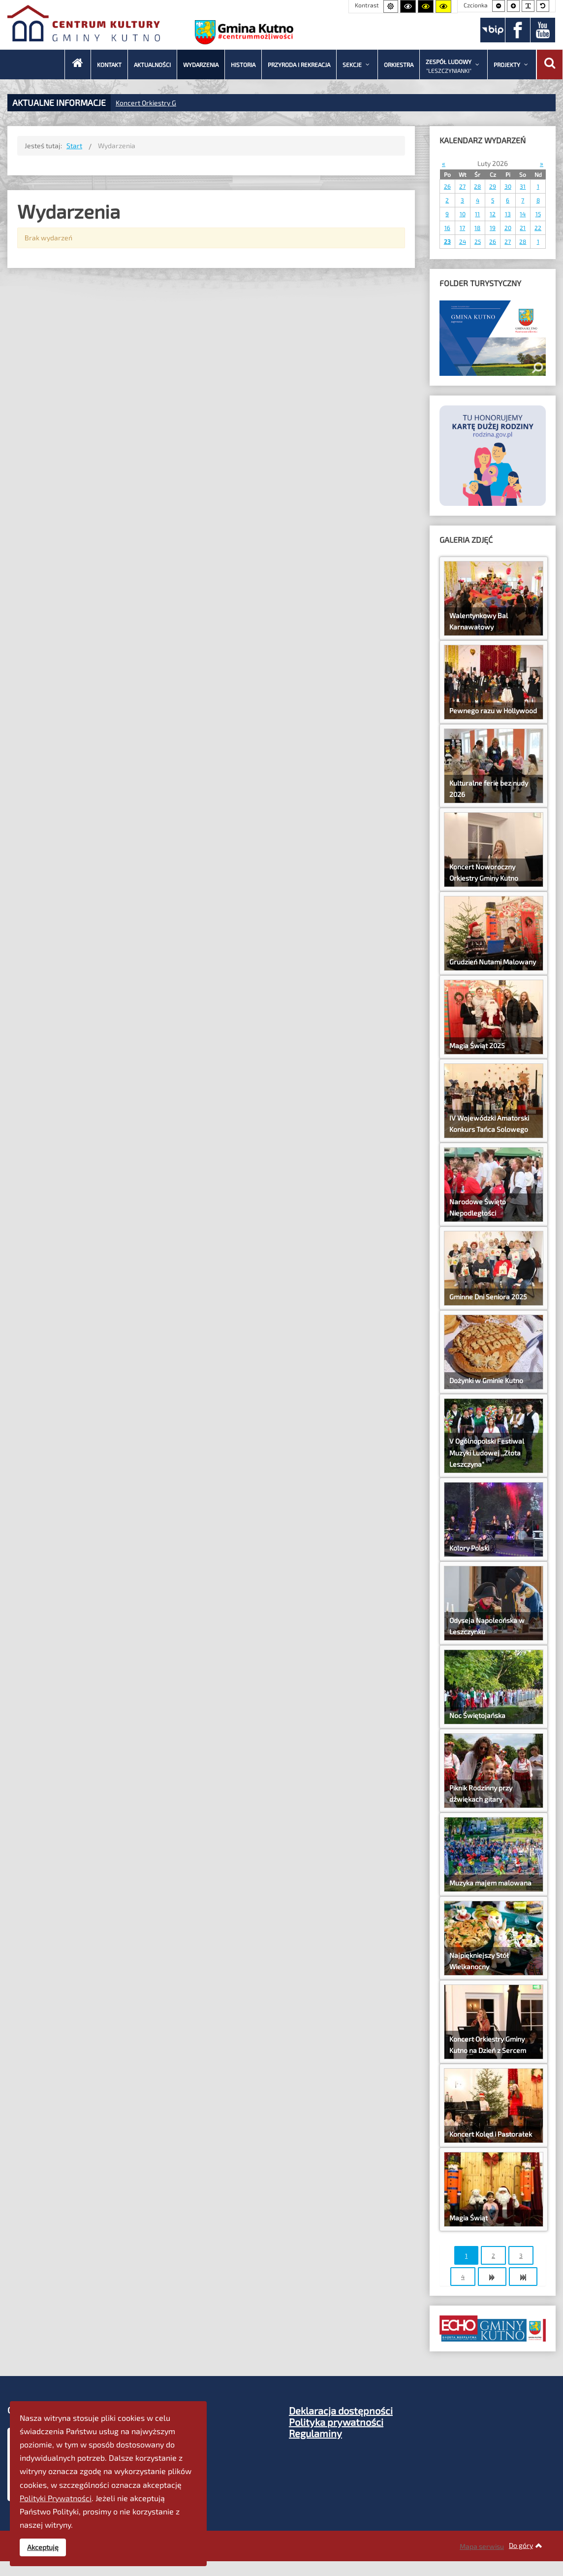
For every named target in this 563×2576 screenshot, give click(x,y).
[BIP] (492, 30)
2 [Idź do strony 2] (493, 2255)
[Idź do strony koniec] (523, 2276)
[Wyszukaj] (550, 64)
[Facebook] (517, 30)
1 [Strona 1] (466, 2255)
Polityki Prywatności (56, 2498)
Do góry (525, 2545)
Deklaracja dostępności (341, 2410)
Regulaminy (315, 2433)
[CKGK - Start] (78, 64)
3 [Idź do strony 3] (521, 2255)
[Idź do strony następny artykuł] (492, 2276)
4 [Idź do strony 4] (463, 2276)
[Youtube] (543, 30)
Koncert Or (132, 103)
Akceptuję (43, 2547)
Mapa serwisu (482, 2546)
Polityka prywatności (336, 2422)
